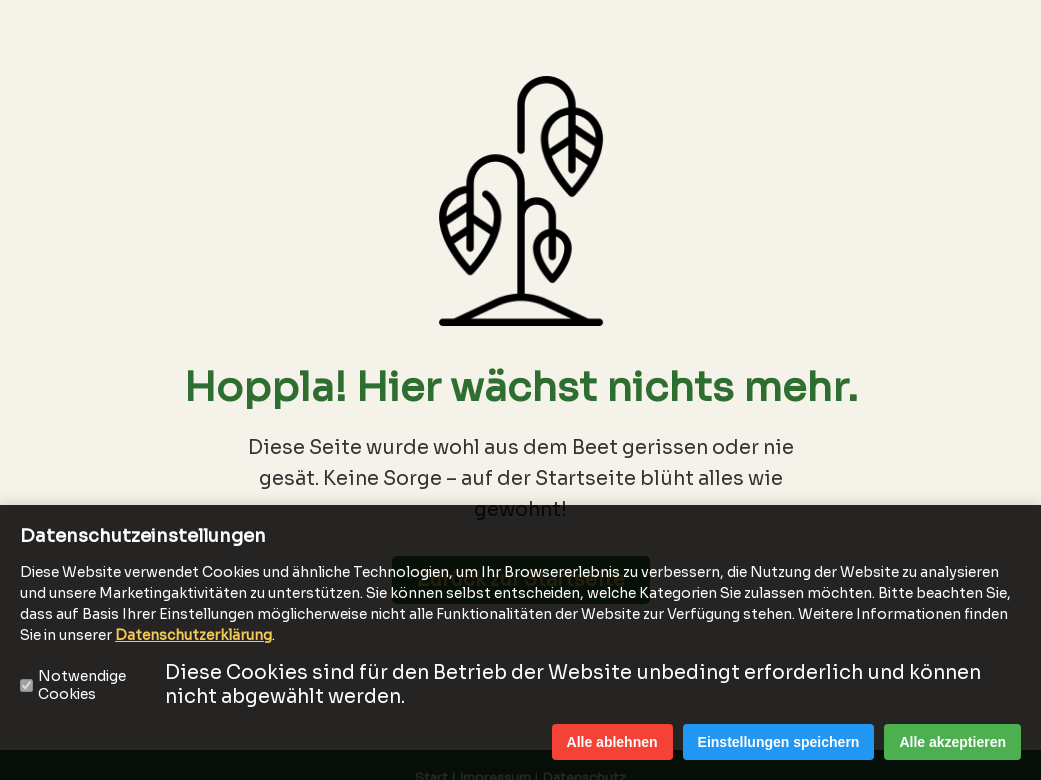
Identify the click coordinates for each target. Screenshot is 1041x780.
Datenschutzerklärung (193, 635)
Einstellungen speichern (779, 742)
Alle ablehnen (612, 742)
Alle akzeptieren (952, 742)
